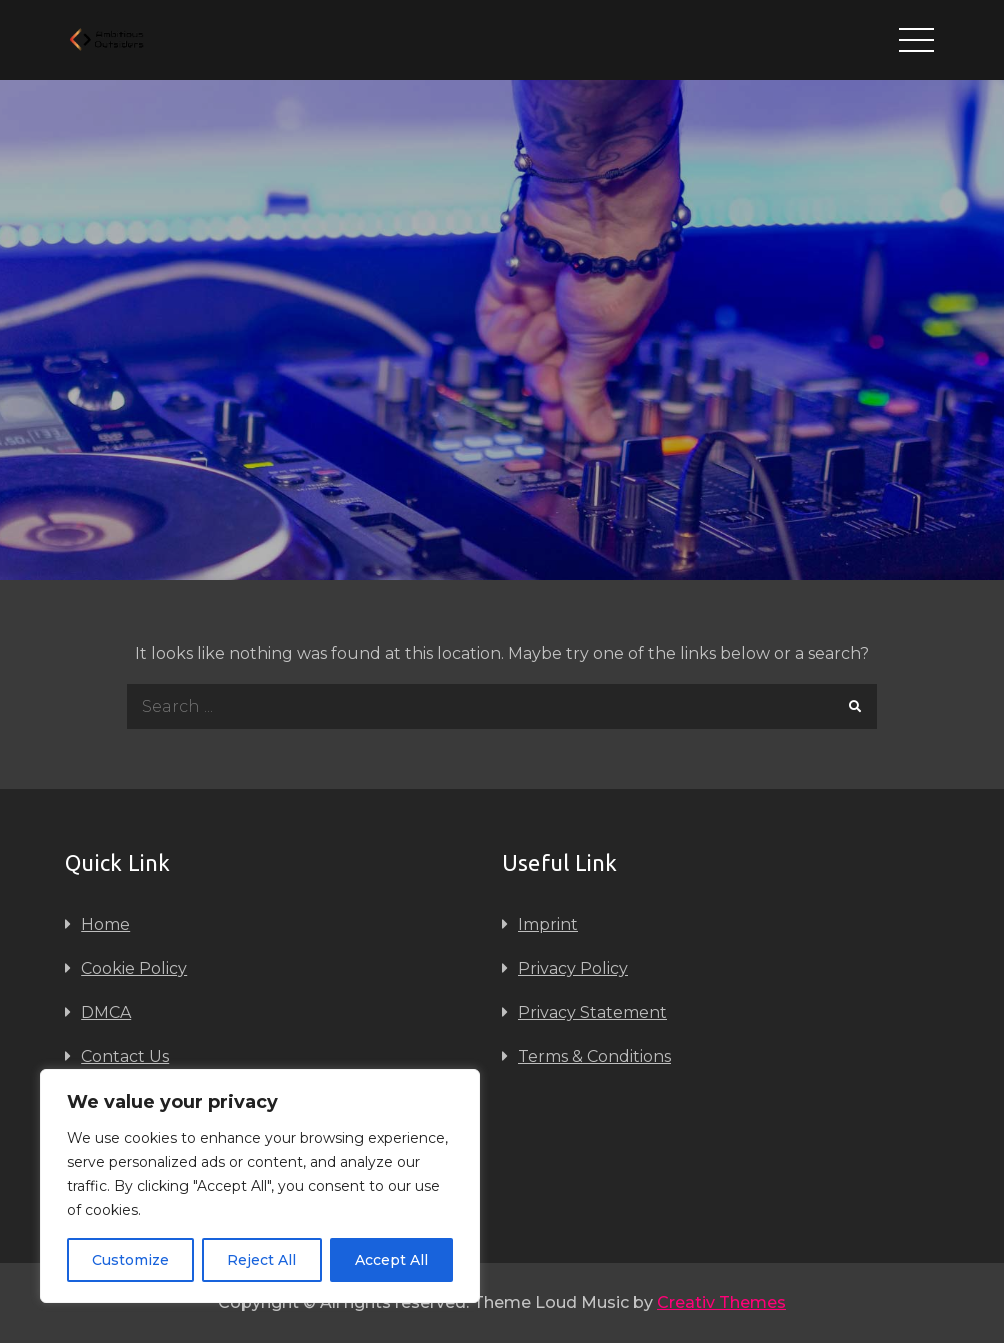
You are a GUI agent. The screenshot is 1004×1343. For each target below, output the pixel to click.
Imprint (548, 924)
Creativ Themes (721, 1302)
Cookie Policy (134, 968)
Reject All (261, 1260)
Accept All (391, 1260)
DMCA (106, 1012)
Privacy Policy (573, 968)
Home (105, 924)
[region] (260, 1186)
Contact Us (125, 1056)
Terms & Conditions (594, 1056)
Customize (130, 1260)
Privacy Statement (592, 1012)
